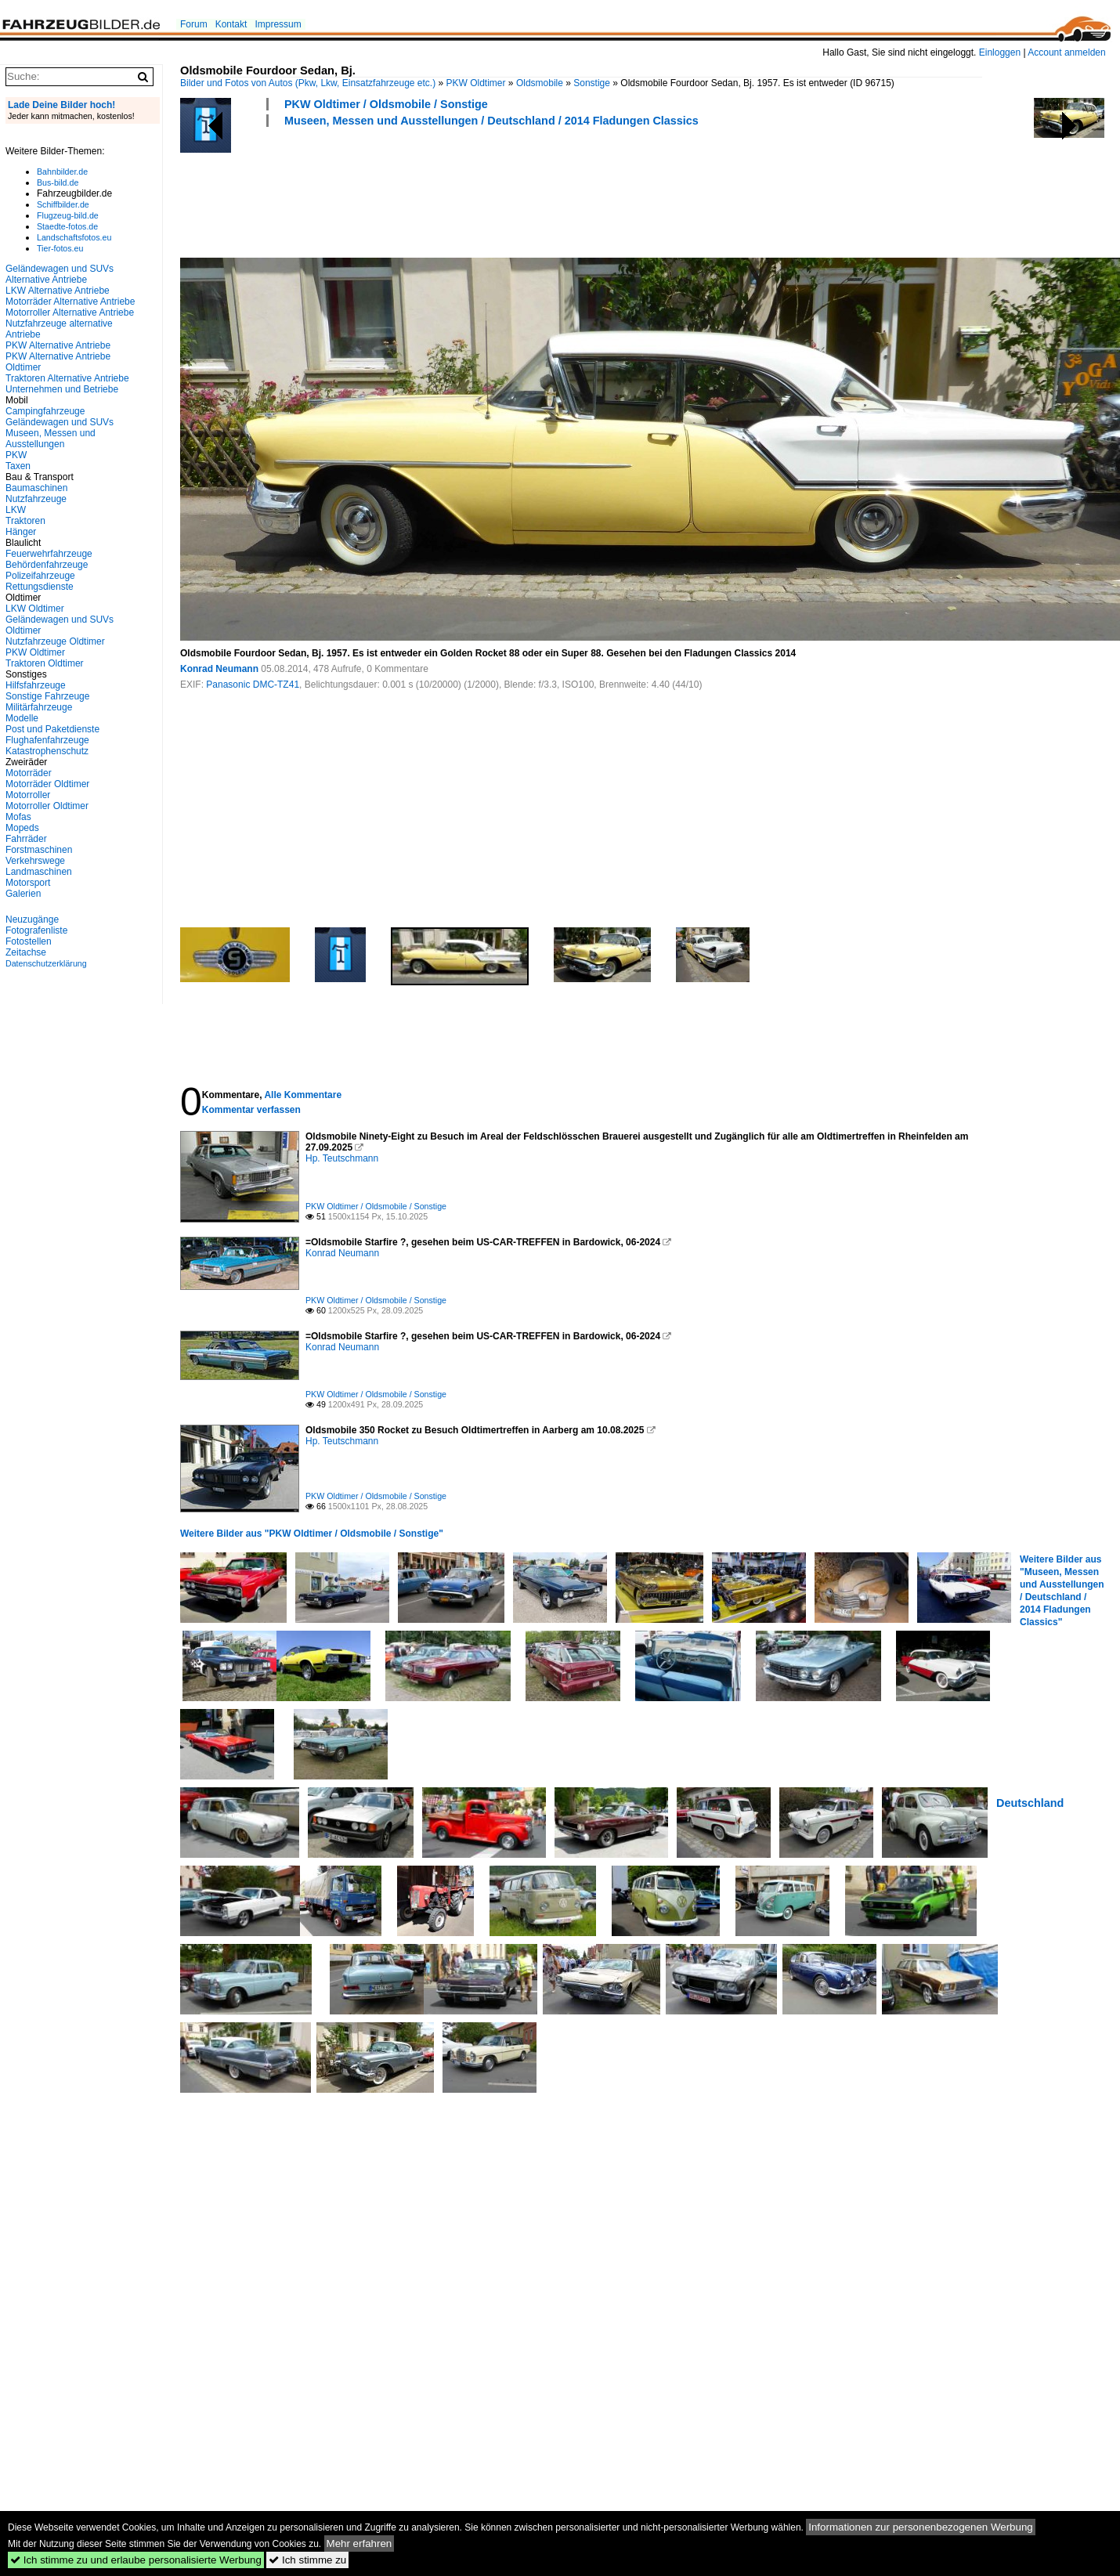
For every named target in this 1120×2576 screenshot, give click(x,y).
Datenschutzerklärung (46, 963)
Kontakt (231, 24)
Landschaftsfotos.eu (74, 237)
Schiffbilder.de (63, 204)
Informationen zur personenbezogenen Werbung (920, 2527)
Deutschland (1030, 1803)
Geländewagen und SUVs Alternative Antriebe (59, 274)
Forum (194, 24)
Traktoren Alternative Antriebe (67, 378)
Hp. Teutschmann (341, 1158)
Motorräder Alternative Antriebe (70, 301)
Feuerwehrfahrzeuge (48, 553)
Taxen (18, 466)
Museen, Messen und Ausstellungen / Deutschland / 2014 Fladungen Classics (491, 120)
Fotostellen (28, 941)
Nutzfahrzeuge (36, 498)
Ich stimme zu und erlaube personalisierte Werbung (136, 2560)
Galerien (23, 893)
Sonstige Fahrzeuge (47, 696)
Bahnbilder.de (62, 171)
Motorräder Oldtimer (47, 784)
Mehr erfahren (359, 2543)
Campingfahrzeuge (45, 411)
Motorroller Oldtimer (47, 805)
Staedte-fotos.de (67, 226)
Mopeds (22, 827)
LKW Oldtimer (34, 608)
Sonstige (591, 83)
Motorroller (27, 794)
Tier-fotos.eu (60, 248)
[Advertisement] (465, 190)
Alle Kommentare (302, 1094)
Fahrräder (26, 838)
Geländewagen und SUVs (59, 422)
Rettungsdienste (39, 586)
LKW (15, 509)
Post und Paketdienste (52, 729)
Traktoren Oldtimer (44, 663)
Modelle (21, 718)
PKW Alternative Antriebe (57, 345)
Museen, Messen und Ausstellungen (50, 439)
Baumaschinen (36, 487)
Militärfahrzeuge (38, 707)
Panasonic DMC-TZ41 (252, 684)
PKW (16, 455)
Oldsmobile (539, 83)
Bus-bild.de (57, 182)
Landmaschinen (38, 871)
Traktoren (25, 520)
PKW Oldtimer (476, 83)
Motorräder (28, 773)
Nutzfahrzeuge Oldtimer (55, 641)
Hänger (20, 531)
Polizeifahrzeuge (40, 575)
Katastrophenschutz (47, 751)
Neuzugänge (32, 919)
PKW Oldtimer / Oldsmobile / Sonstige (386, 104)
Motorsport (27, 882)
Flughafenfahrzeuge (47, 740)
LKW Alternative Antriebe (57, 290)
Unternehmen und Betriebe (61, 389)
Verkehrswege (35, 860)
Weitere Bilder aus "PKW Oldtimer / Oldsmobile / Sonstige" (311, 1533)
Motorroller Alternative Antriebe (69, 312)
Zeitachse (25, 952)
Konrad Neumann (219, 668)
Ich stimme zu (307, 2560)
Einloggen (1000, 52)
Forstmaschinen (38, 849)
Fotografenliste (36, 930)
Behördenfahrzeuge (46, 564)
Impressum (278, 24)
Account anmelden (1066, 52)
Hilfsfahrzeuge (35, 685)
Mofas (18, 816)
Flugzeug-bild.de (68, 215)
